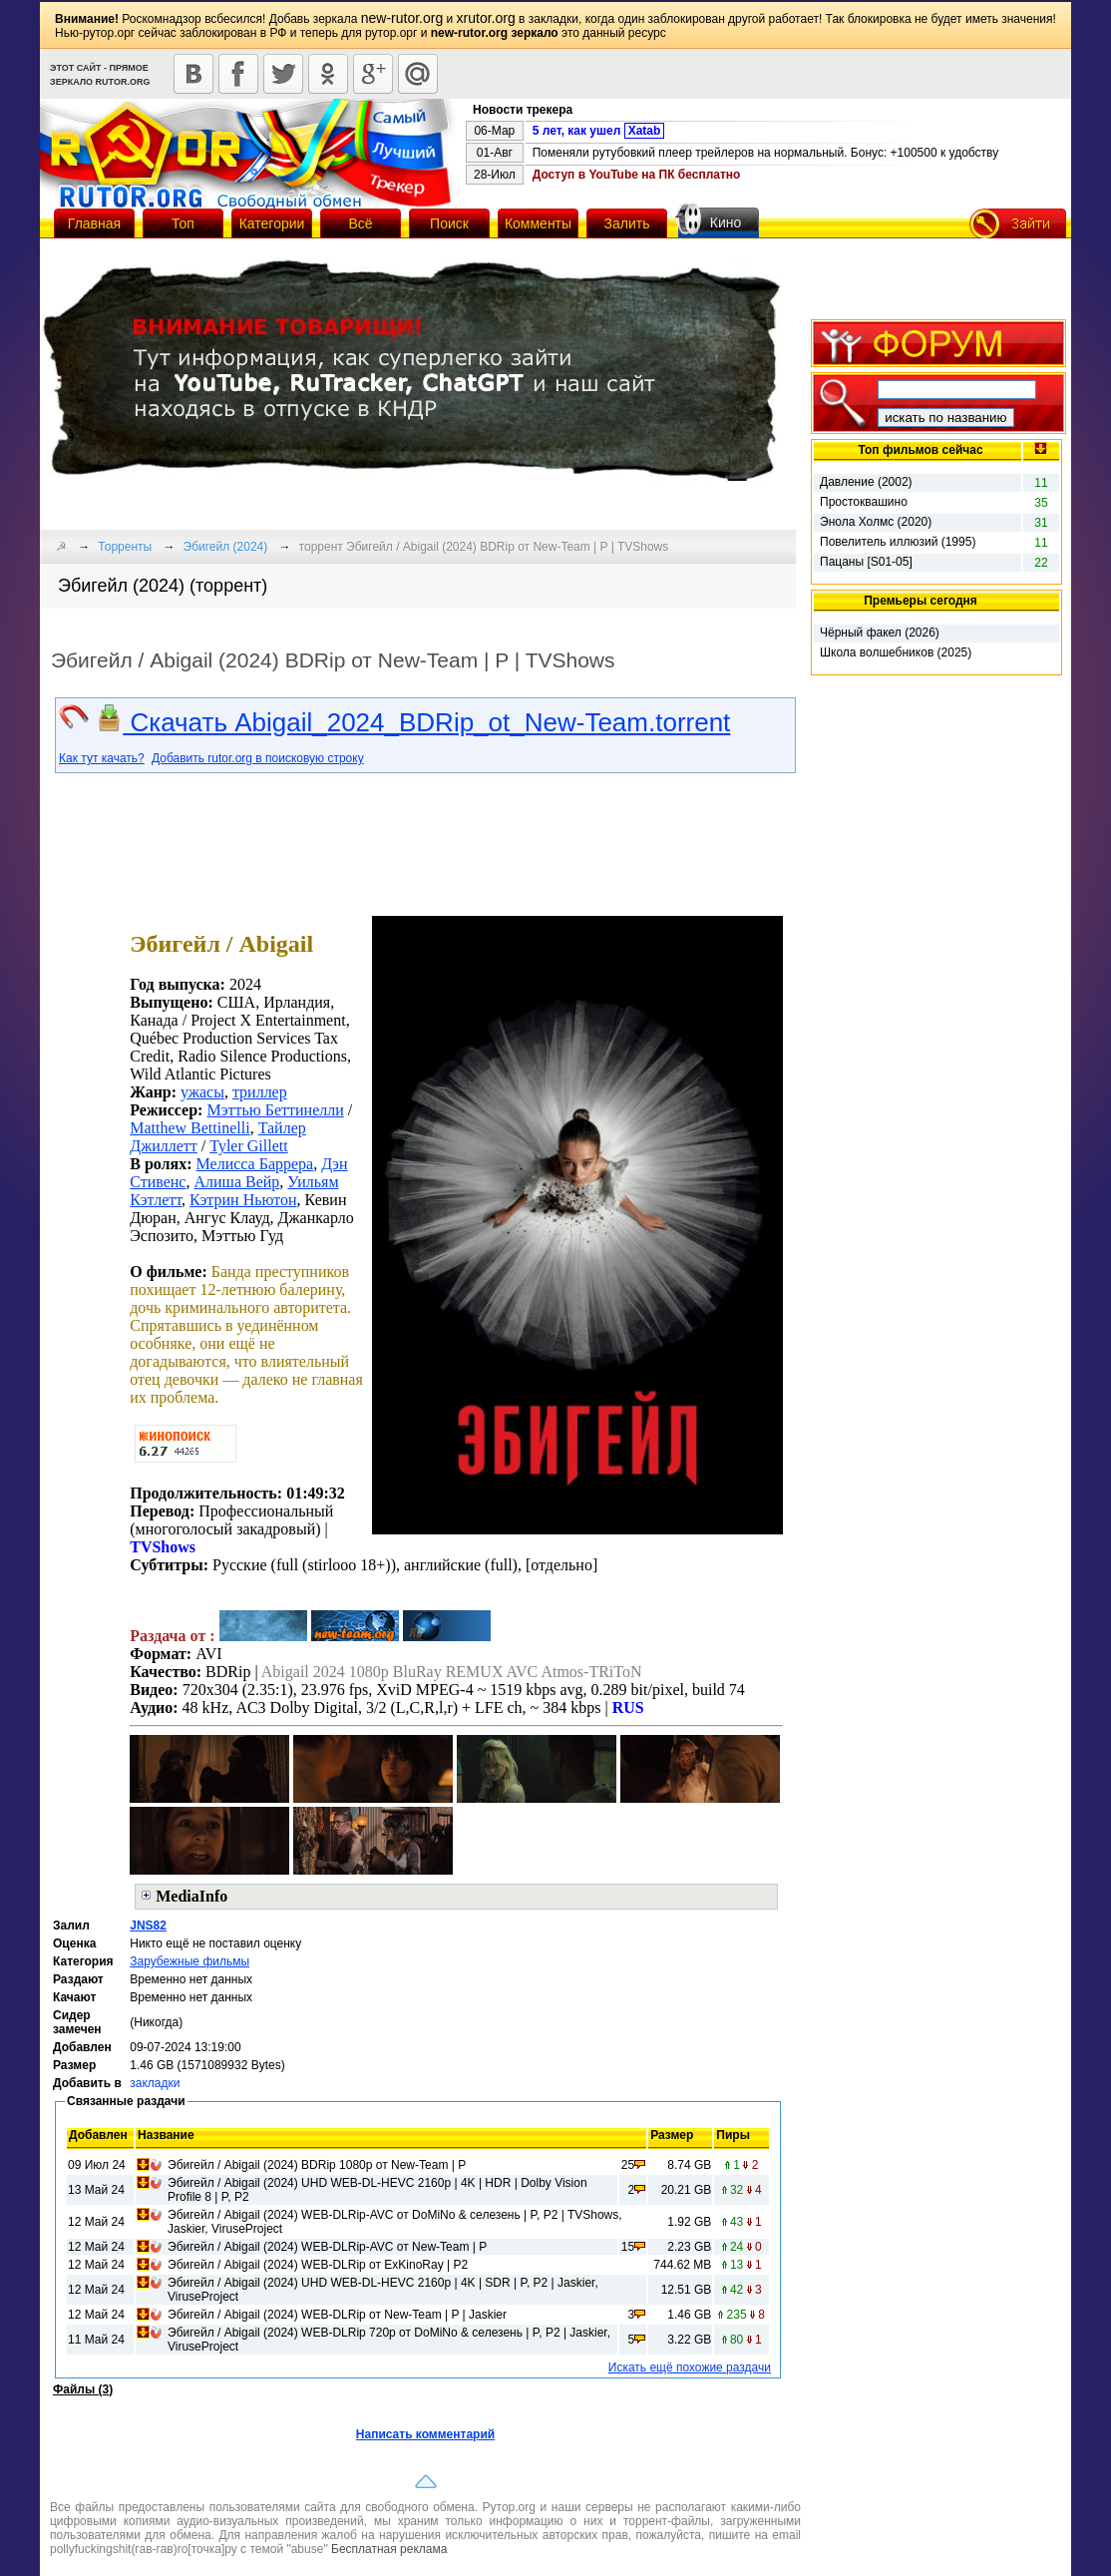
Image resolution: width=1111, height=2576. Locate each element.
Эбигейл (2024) (226, 547)
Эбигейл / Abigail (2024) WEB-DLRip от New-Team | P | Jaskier (337, 2315)
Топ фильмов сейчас (920, 450)
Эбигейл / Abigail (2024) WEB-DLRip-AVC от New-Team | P (327, 2247)
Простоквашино (864, 502)
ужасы (202, 1091)
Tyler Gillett (248, 1145)
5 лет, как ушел (599, 131)
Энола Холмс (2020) (875, 522)
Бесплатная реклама (389, 2549)
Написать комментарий (425, 2434)
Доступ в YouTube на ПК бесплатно (637, 175)
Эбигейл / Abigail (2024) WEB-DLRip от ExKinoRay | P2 (318, 2265)
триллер (259, 1091)
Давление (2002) (866, 482)
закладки (155, 2083)
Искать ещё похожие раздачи (689, 2367)
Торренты (125, 547)
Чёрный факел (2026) (879, 633)
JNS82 (148, 1925)
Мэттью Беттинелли (274, 1109)
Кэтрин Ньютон (243, 1199)
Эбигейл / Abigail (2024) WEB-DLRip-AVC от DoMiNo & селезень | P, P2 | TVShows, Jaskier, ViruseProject (395, 2222)
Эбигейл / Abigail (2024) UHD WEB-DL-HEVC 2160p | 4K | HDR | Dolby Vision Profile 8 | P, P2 (377, 2190)
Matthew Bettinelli (189, 1127)
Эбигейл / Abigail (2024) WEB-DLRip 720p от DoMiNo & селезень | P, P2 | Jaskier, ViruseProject (389, 2340)
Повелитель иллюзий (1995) (897, 542)
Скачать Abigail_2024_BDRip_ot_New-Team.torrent (413, 722)
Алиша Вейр (236, 1181)
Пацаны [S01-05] (866, 562)
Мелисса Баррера (255, 1163)
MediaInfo (191, 1896)
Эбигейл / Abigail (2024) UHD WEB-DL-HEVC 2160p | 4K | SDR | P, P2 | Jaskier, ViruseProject (383, 2290)
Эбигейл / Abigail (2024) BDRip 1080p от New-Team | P (317, 2165)
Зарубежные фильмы (189, 1961)
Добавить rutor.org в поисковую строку (258, 758)
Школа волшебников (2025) (895, 652)
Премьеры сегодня (920, 601)
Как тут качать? (102, 758)
